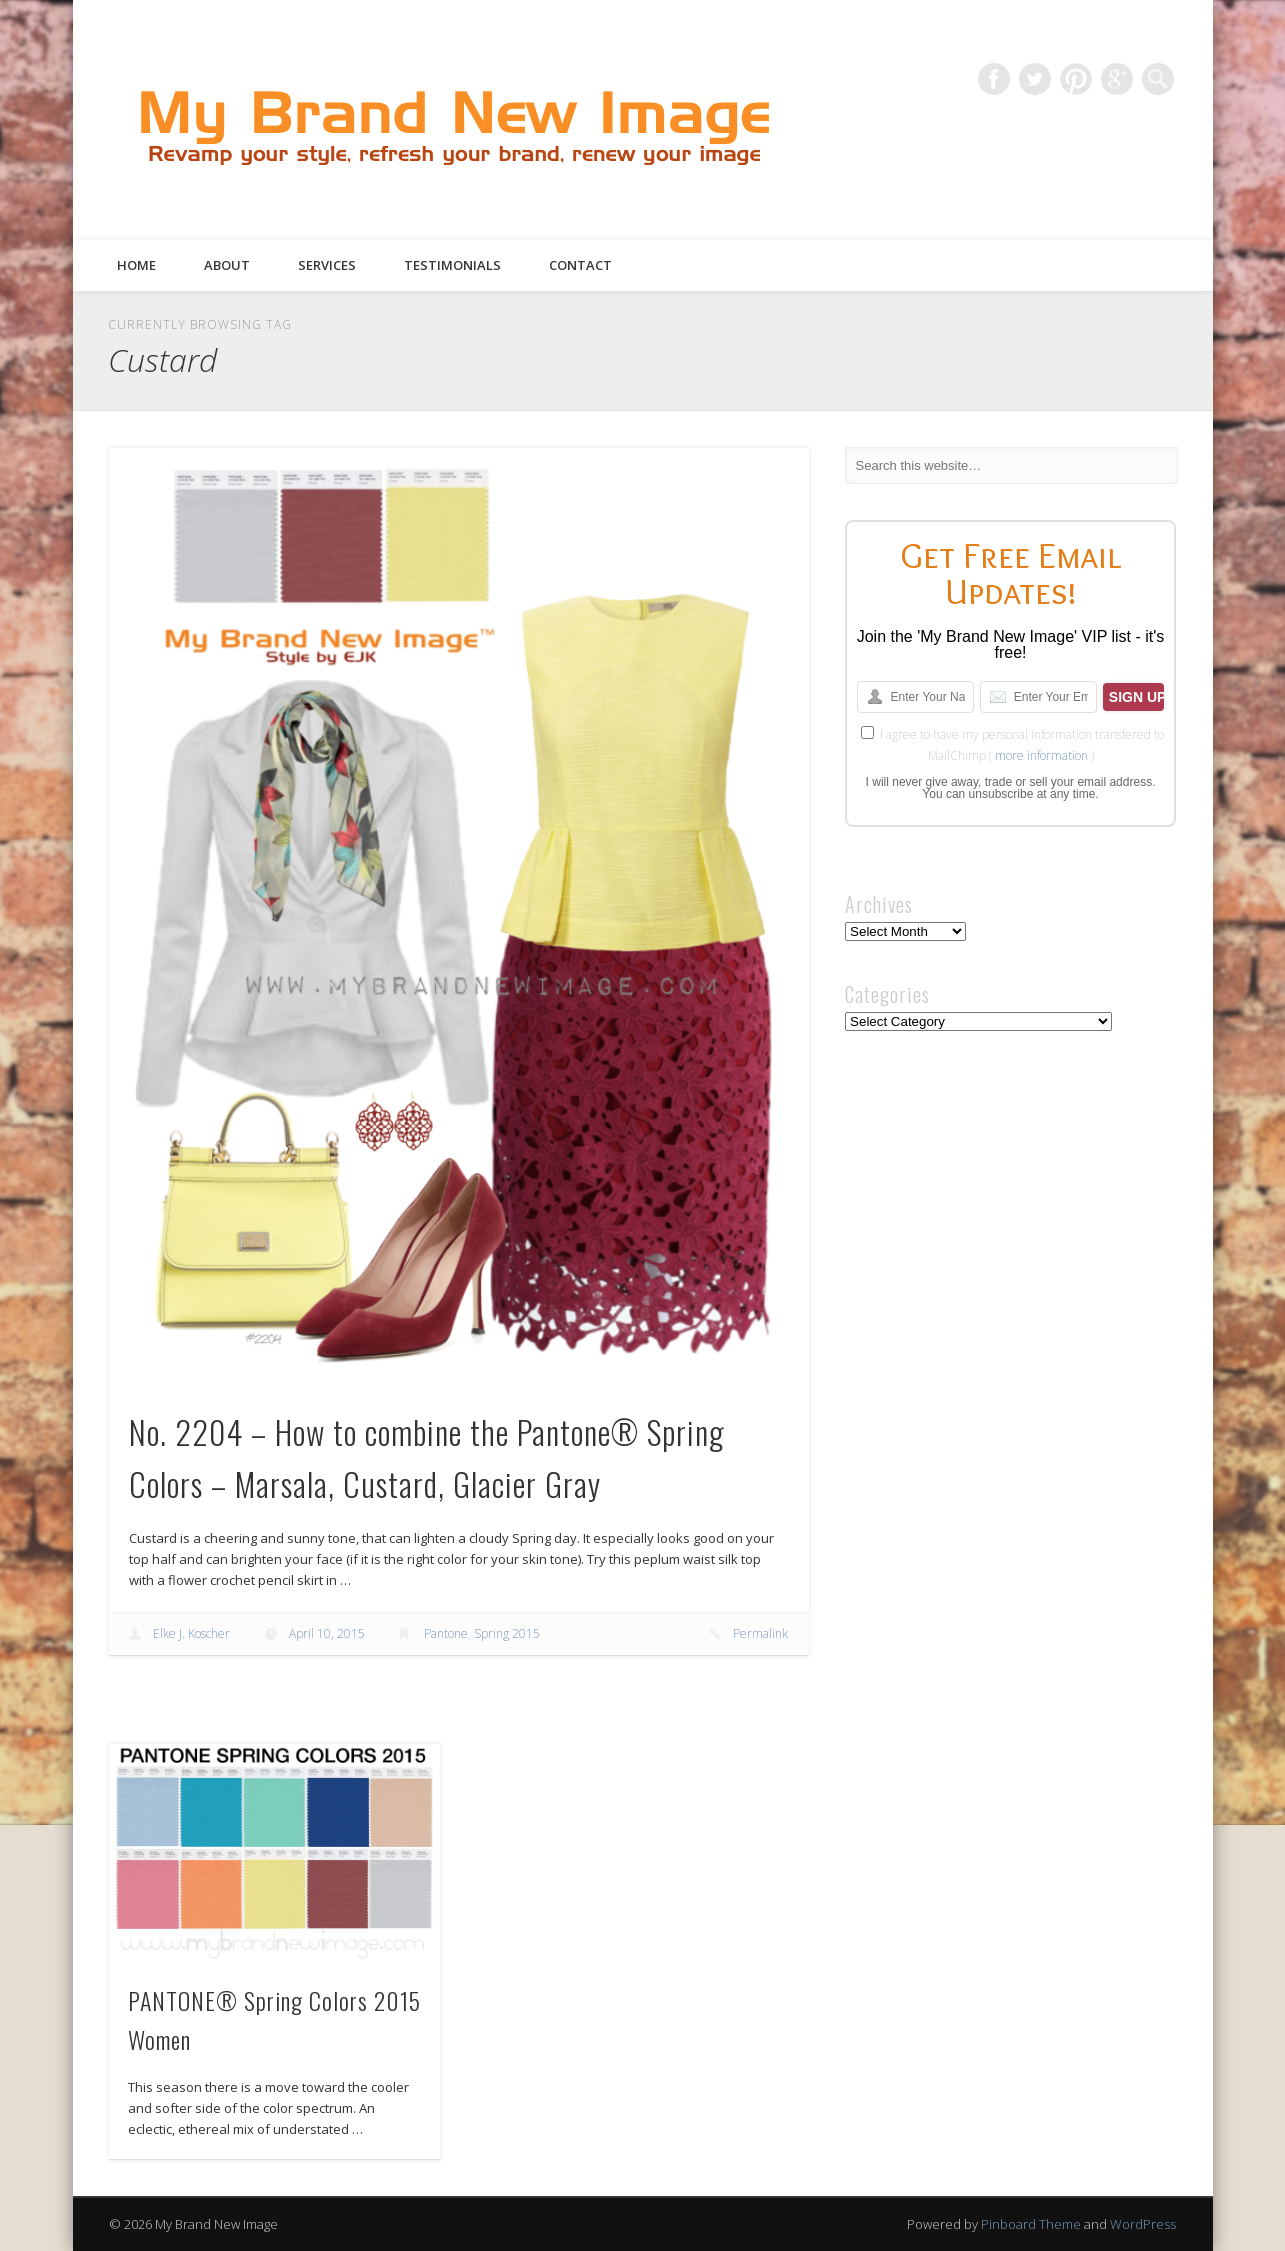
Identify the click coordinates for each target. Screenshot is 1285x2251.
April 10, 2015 (327, 1633)
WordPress (1143, 2224)
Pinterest (1076, 79)
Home (136, 265)
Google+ (1117, 79)
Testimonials (452, 265)
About (227, 265)
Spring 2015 (507, 1633)
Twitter (1035, 79)
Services (327, 265)
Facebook (994, 79)
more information (1041, 755)
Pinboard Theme (1031, 2224)
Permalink (760, 1633)
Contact (580, 265)
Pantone (446, 1633)
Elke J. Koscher (191, 1633)
